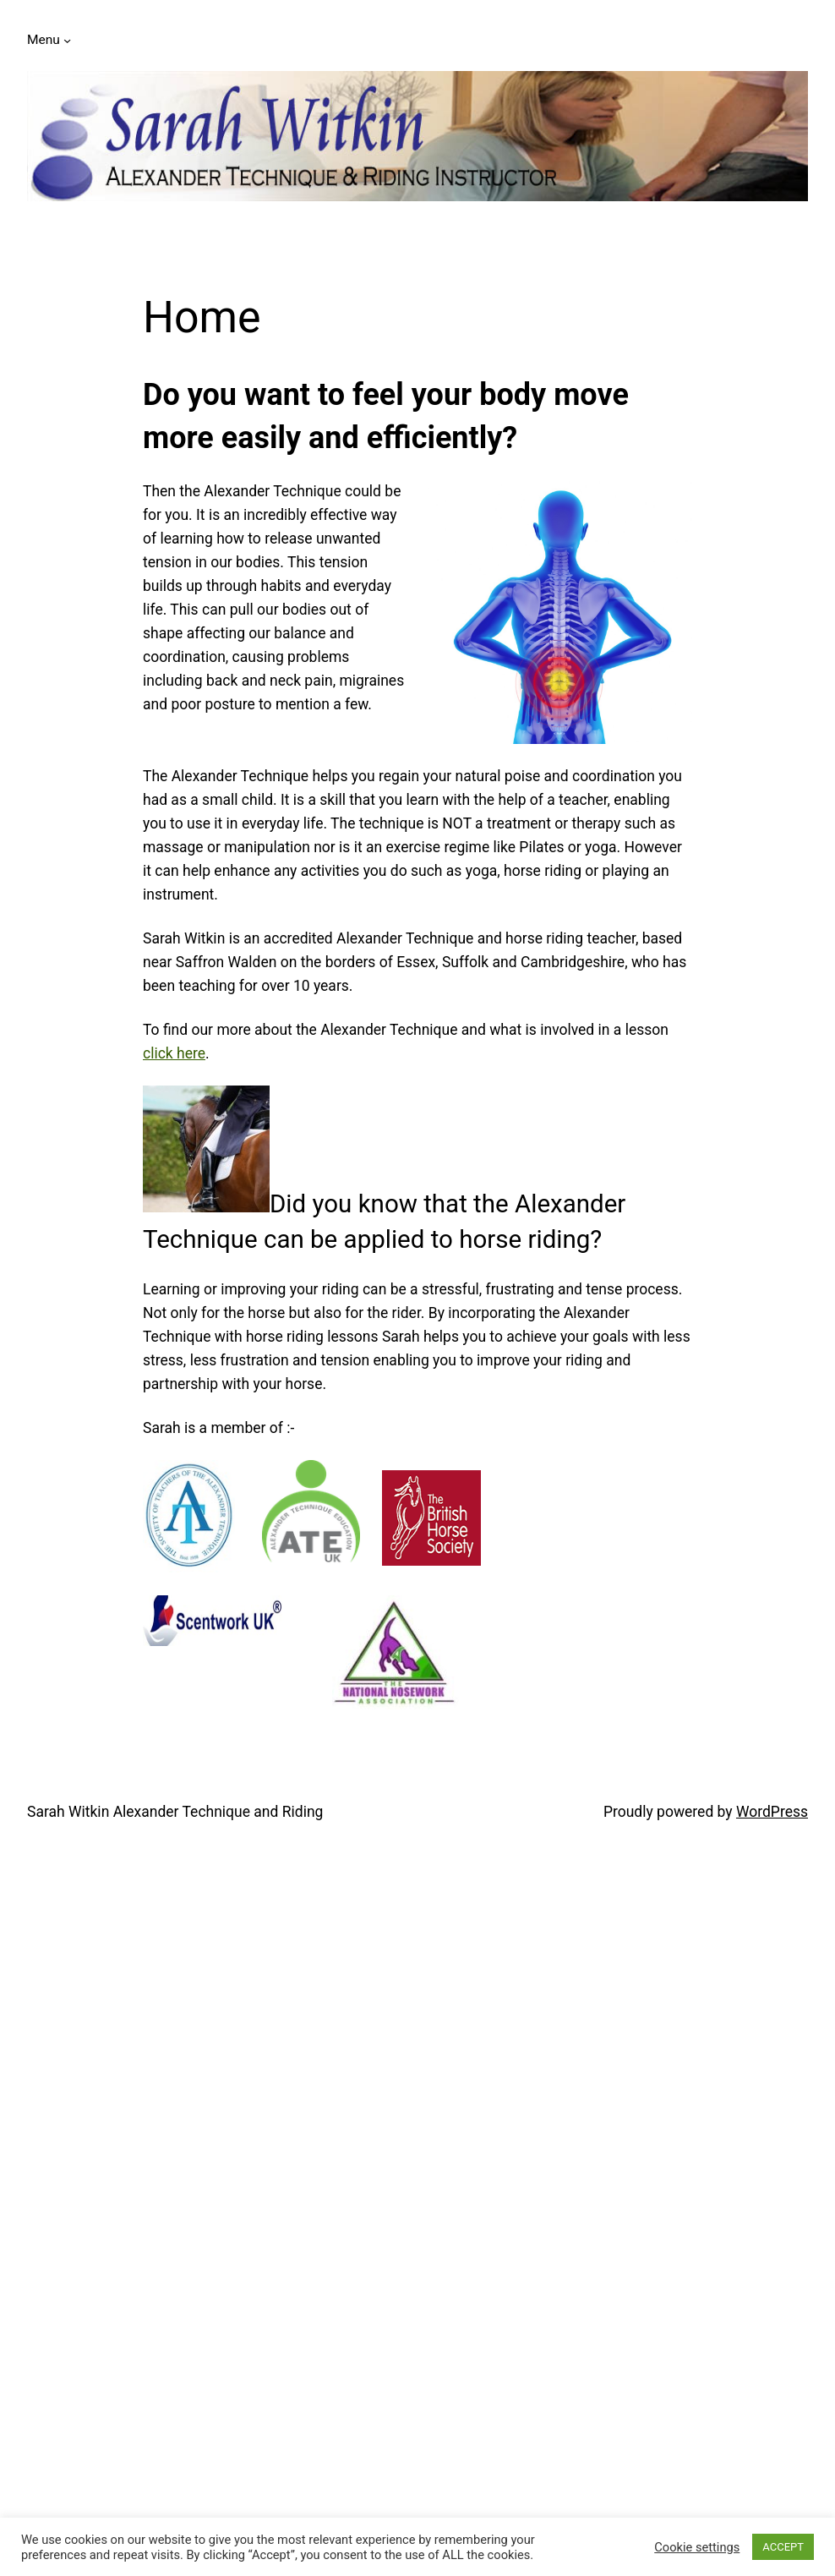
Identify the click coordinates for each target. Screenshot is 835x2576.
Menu (43, 39)
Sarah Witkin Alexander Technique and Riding (175, 1811)
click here (174, 1053)
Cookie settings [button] (696, 2547)
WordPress (772, 1811)
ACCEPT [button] (783, 2546)
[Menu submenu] (67, 40)
